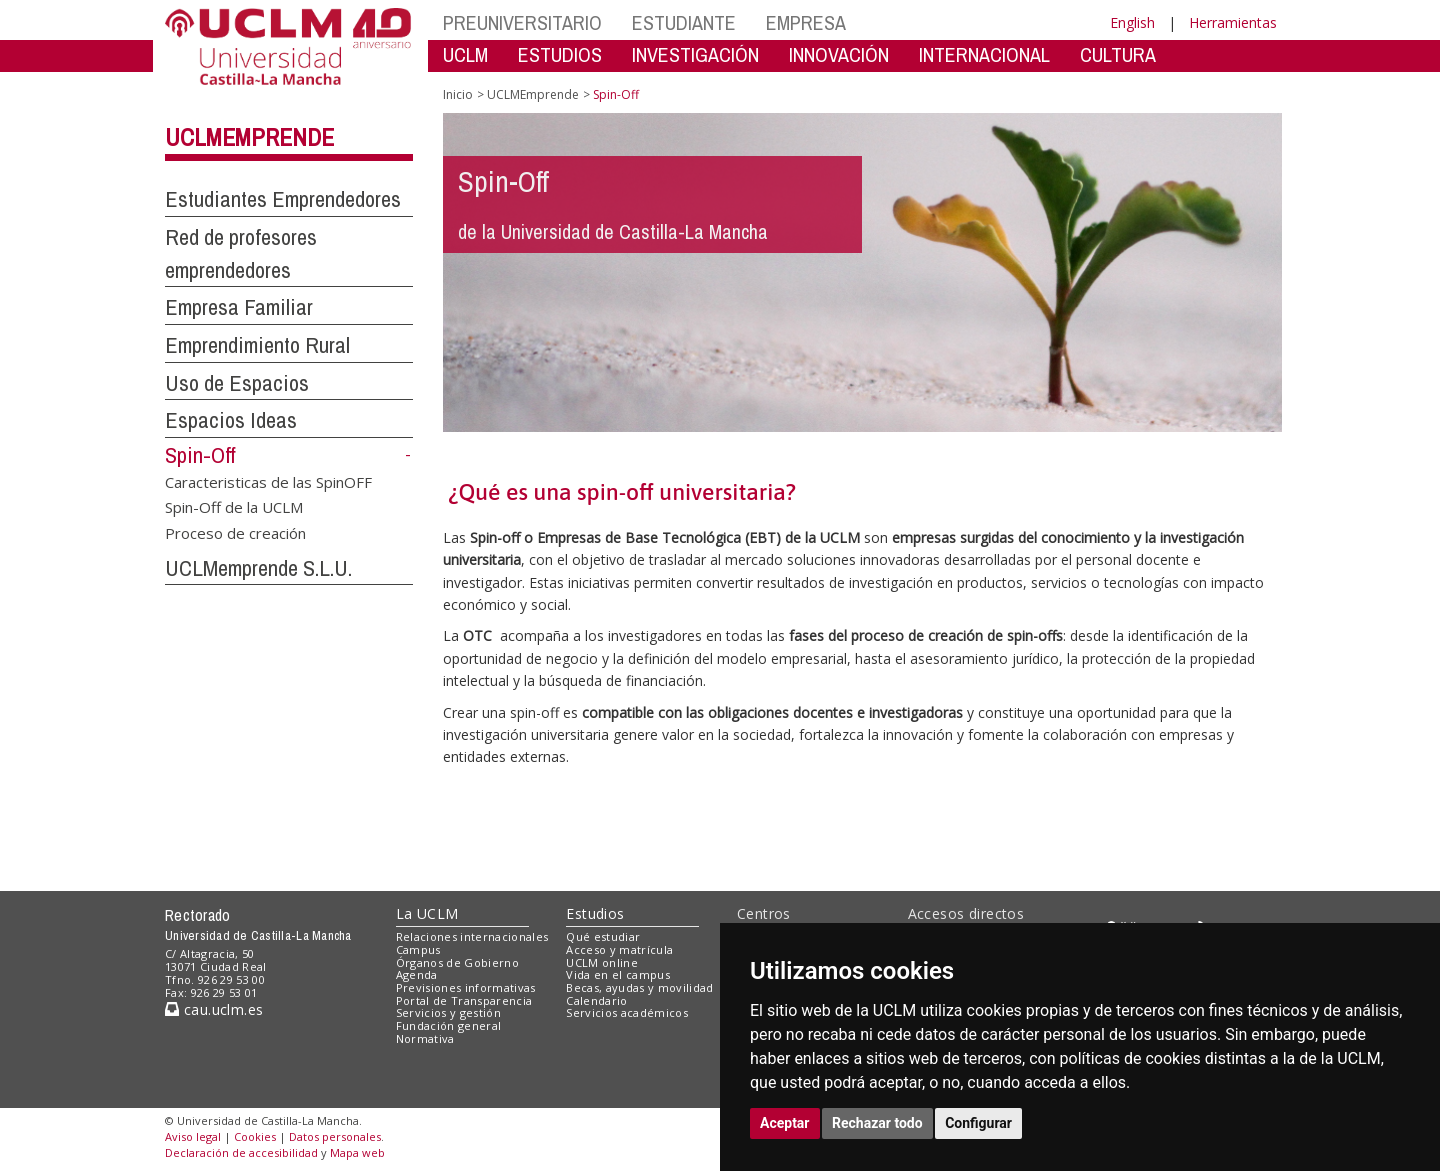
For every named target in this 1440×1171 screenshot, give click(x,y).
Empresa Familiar (239, 307)
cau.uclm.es (214, 1009)
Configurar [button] (978, 1123)
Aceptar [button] (785, 1123)
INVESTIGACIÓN (695, 54)
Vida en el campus (618, 974)
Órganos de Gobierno (457, 962)
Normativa (425, 1038)
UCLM (465, 54)
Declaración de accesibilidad (241, 1152)
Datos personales (335, 1136)
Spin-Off (200, 455)
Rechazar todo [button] (877, 1123)
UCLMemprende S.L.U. (258, 568)
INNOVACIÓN (839, 54)
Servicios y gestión (448, 1012)
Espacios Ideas (231, 420)
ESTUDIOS (560, 54)
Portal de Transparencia (464, 1000)
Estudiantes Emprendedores (283, 199)
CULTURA (1118, 54)
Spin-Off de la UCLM (234, 507)
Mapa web (357, 1152)
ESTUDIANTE (684, 22)
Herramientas (1233, 22)
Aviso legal (193, 1136)
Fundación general (449, 1025)
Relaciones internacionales (472, 936)
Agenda (417, 974)
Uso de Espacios (237, 383)
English (1132, 22)
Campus (418, 949)
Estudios (595, 913)
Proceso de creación (235, 532)
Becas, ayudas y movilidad (639, 987)
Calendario (596, 1000)
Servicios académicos (627, 1012)
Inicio (458, 94)
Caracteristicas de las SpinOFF (268, 481)
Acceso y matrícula (619, 949)
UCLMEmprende (249, 137)
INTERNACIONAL (984, 54)
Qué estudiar (603, 936)
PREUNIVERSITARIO (522, 22)
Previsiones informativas (466, 987)
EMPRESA (806, 22)
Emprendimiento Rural (257, 345)
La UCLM (427, 913)
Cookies (255, 1136)
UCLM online (602, 962)
